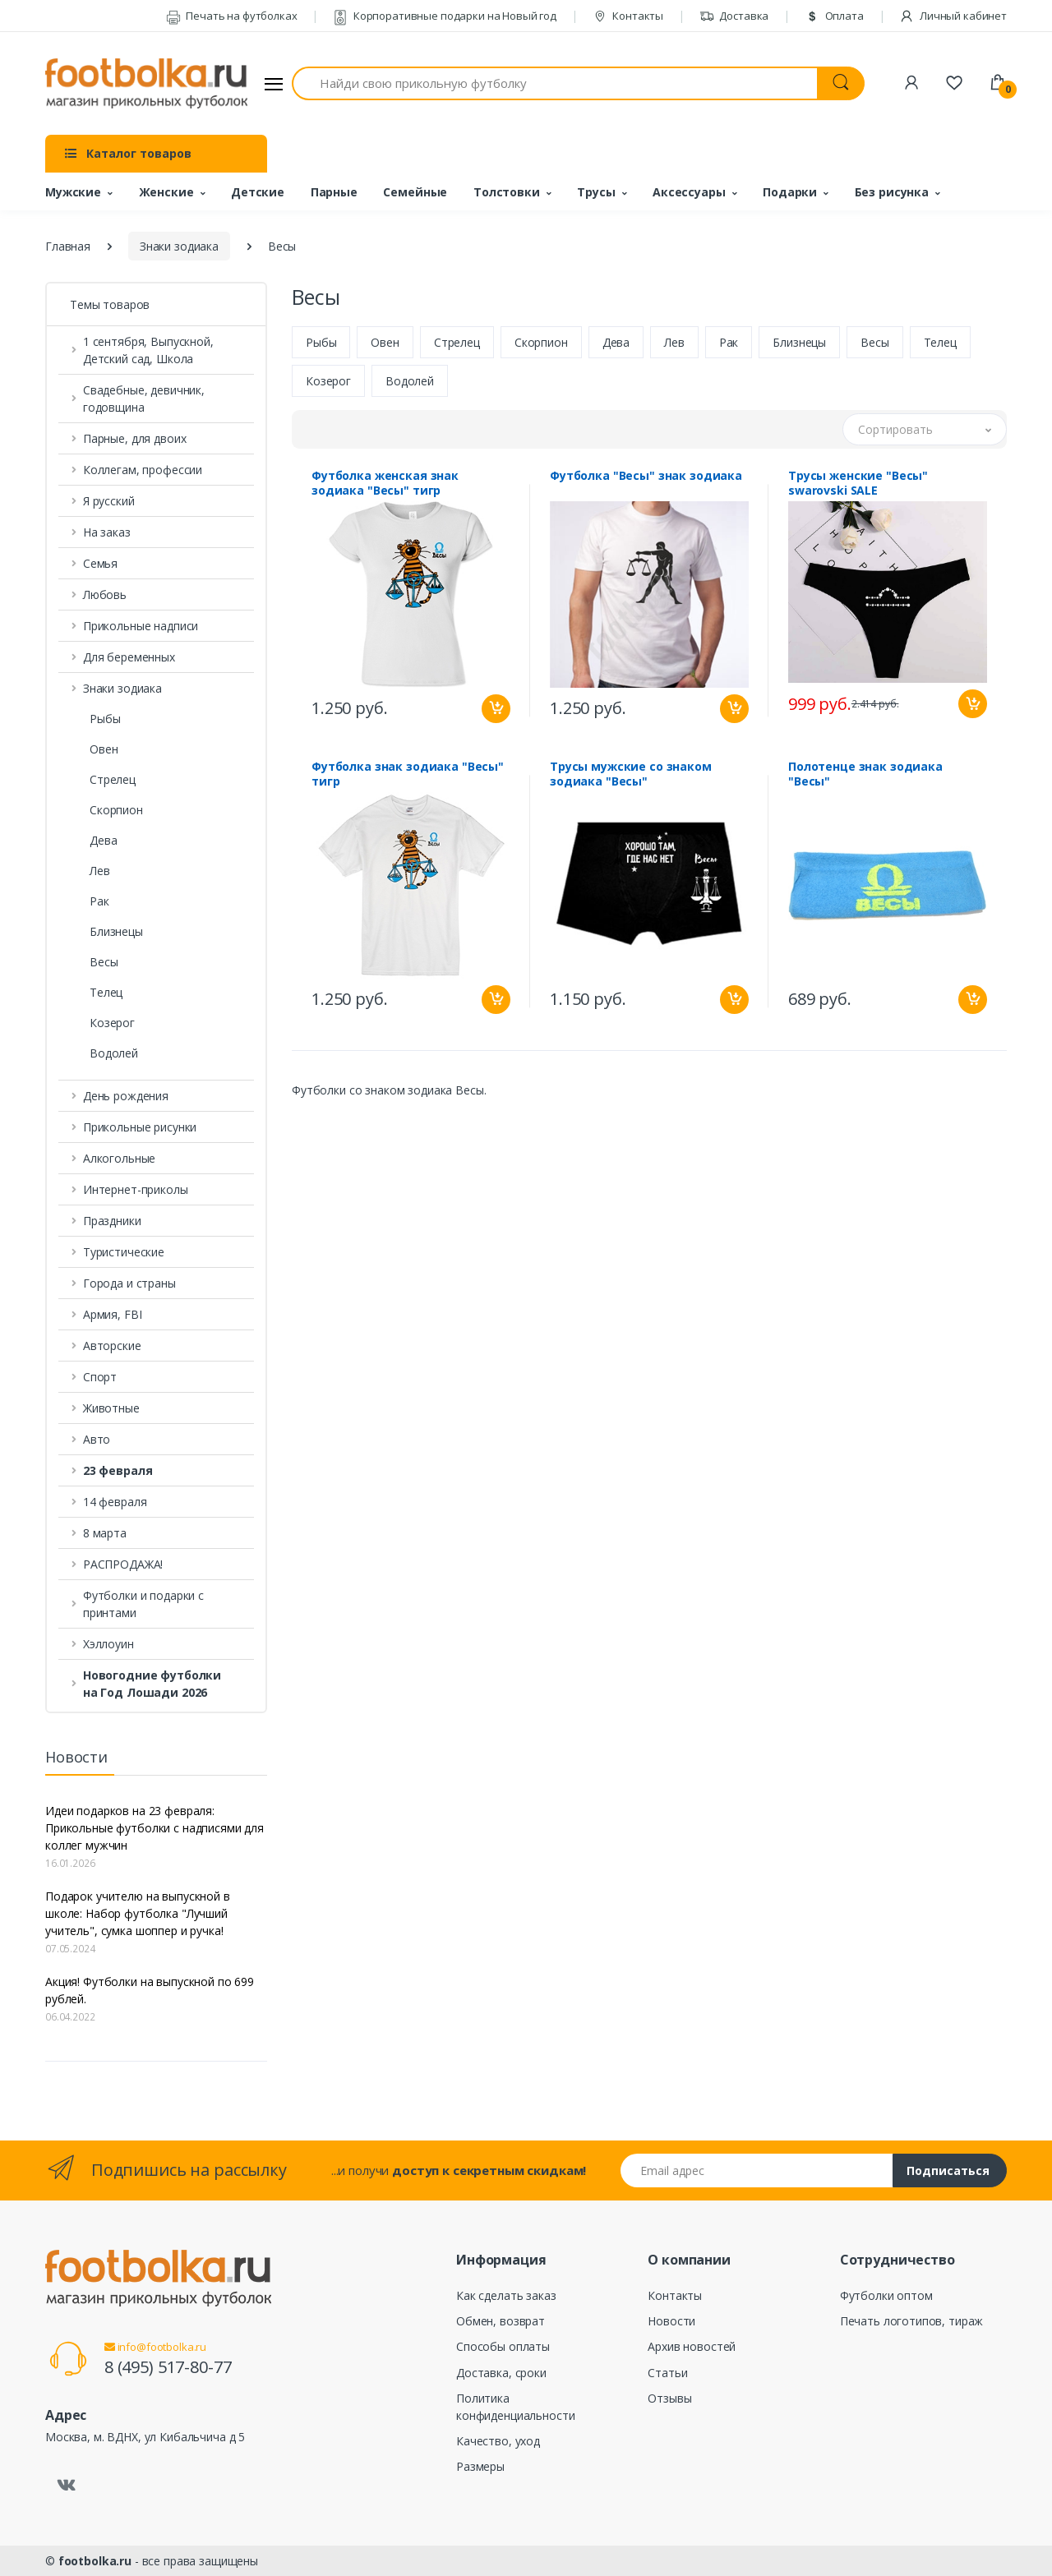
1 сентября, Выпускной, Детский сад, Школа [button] (148, 350)
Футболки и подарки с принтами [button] (143, 1604)
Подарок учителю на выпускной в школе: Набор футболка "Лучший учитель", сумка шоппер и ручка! (137, 1913)
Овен (104, 749)
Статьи (667, 2372)
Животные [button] (111, 1408)
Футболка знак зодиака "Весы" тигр (407, 774)
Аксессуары (689, 192)
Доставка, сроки (501, 2372)
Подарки (790, 192)
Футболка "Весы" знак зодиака (646, 475)
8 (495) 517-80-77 (168, 2367)
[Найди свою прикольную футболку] (555, 83)
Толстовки (506, 192)
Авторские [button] (112, 1345)
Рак (99, 901)
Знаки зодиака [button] (122, 688)
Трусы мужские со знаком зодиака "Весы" (631, 774)
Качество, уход (498, 2441)
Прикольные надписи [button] (140, 626)
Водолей (114, 1053)
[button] (156, 1470)
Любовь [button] (105, 594)
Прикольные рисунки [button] (139, 1127)
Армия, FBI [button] (112, 1314)
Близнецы (116, 931)
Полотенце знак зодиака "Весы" (865, 774)
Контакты (628, 15)
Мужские (73, 192)
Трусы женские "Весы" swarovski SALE (858, 483)
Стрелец (113, 779)
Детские (257, 192)
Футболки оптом (886, 2295)
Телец (106, 992)
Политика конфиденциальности (515, 2406)
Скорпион (116, 810)
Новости (671, 2321)
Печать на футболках (232, 15)
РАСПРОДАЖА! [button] (123, 1564)
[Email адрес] (757, 2170)
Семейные (415, 192)
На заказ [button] (107, 532)
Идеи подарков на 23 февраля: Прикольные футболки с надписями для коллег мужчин (154, 1828)
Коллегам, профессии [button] (142, 469)
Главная (67, 246)
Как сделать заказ (506, 2295)
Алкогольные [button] (119, 1158)
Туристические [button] (123, 1252)
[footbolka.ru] (146, 83)
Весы (104, 962)
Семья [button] (100, 563)
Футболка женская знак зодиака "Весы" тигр (385, 483)
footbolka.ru (95, 2561)
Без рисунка (892, 192)
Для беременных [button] (129, 657)
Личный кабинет (953, 15)
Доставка (734, 15)
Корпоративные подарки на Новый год (444, 15)
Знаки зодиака (179, 246)
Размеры (480, 2466)
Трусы (596, 192)
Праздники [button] (112, 1220)
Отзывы (669, 2398)
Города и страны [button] (129, 1283)
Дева (103, 840)
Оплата (834, 15)
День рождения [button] (125, 1096)
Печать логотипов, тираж (912, 2321)
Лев (100, 870)
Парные (334, 192)
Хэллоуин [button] (108, 1644)
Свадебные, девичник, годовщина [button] (144, 398)
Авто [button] (96, 1439)
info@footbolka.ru (155, 2346)
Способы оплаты (503, 2346)
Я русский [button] (109, 501)
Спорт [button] (100, 1377)
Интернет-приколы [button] (135, 1189)
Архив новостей (692, 2346)
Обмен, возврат (500, 2321)
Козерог (112, 1022)
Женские (166, 192)
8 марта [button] (105, 1533)
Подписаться (948, 2170)
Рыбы (105, 718)
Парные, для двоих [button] (135, 438)
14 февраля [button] (115, 1501)
